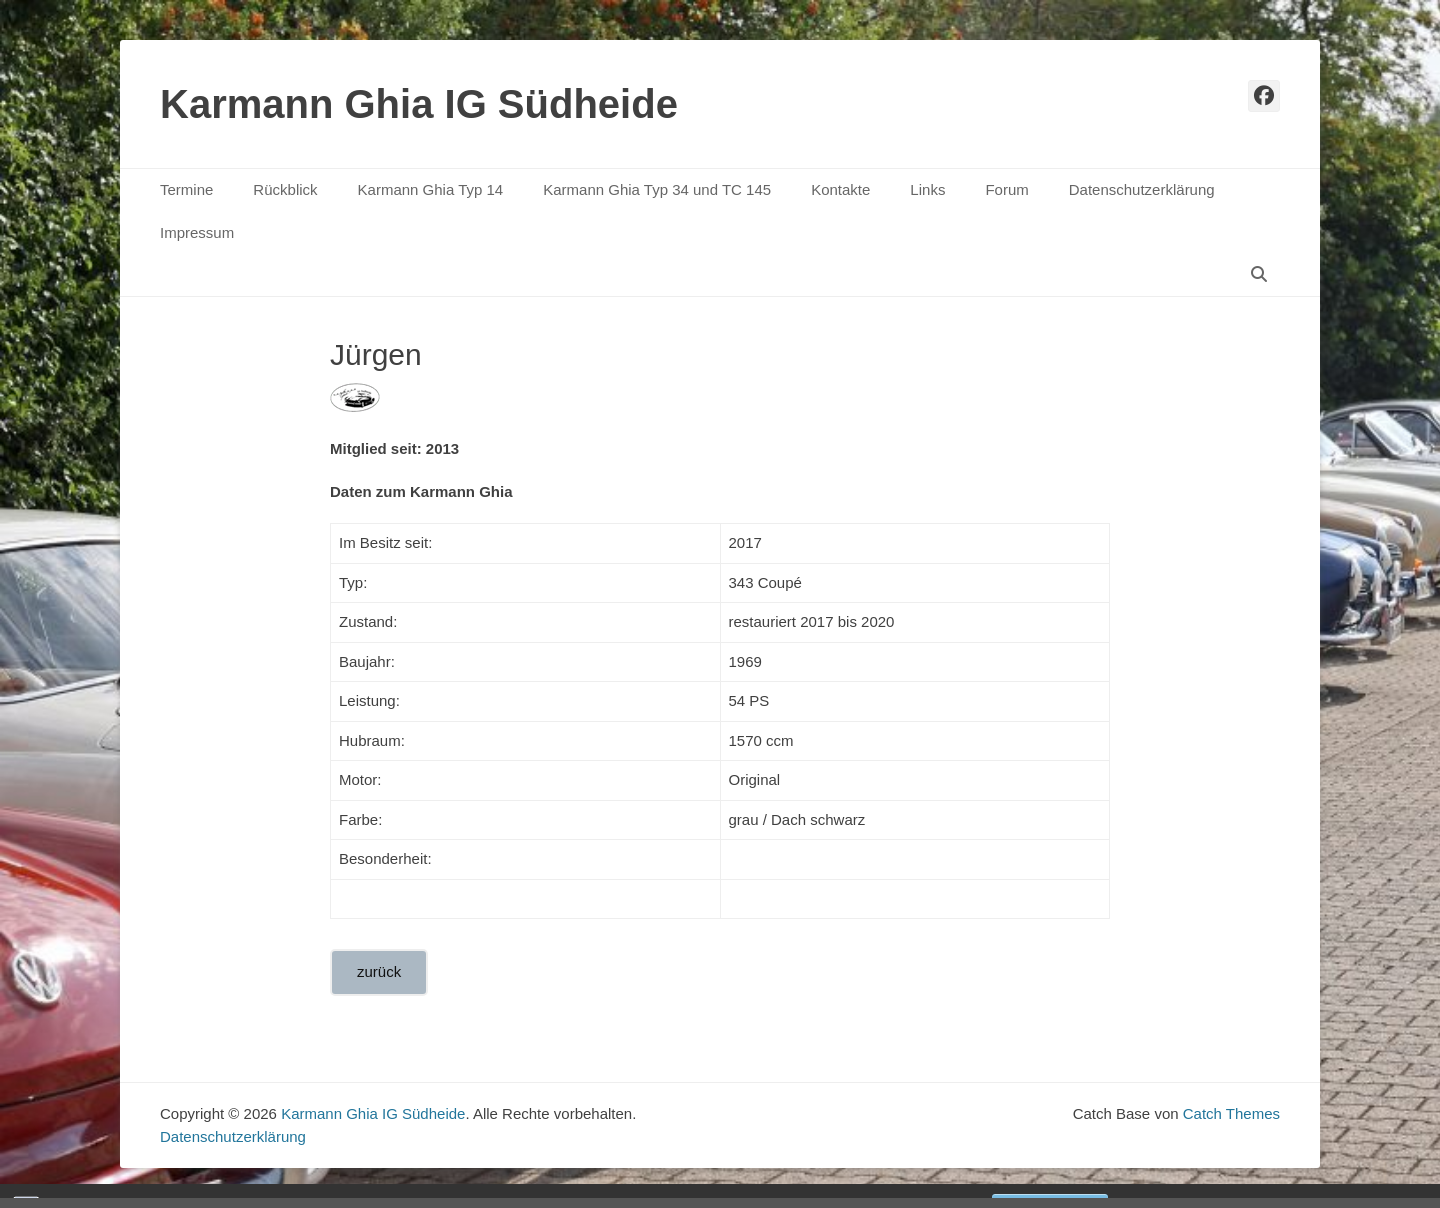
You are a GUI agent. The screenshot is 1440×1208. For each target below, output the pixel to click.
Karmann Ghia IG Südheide (419, 104)
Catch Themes (1231, 1113)
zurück (379, 971)
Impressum (197, 232)
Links (927, 189)
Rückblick (285, 189)
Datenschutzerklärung (1142, 189)
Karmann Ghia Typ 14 (431, 189)
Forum (1006, 189)
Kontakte (840, 189)
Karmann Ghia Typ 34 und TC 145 (657, 189)
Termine (186, 189)
